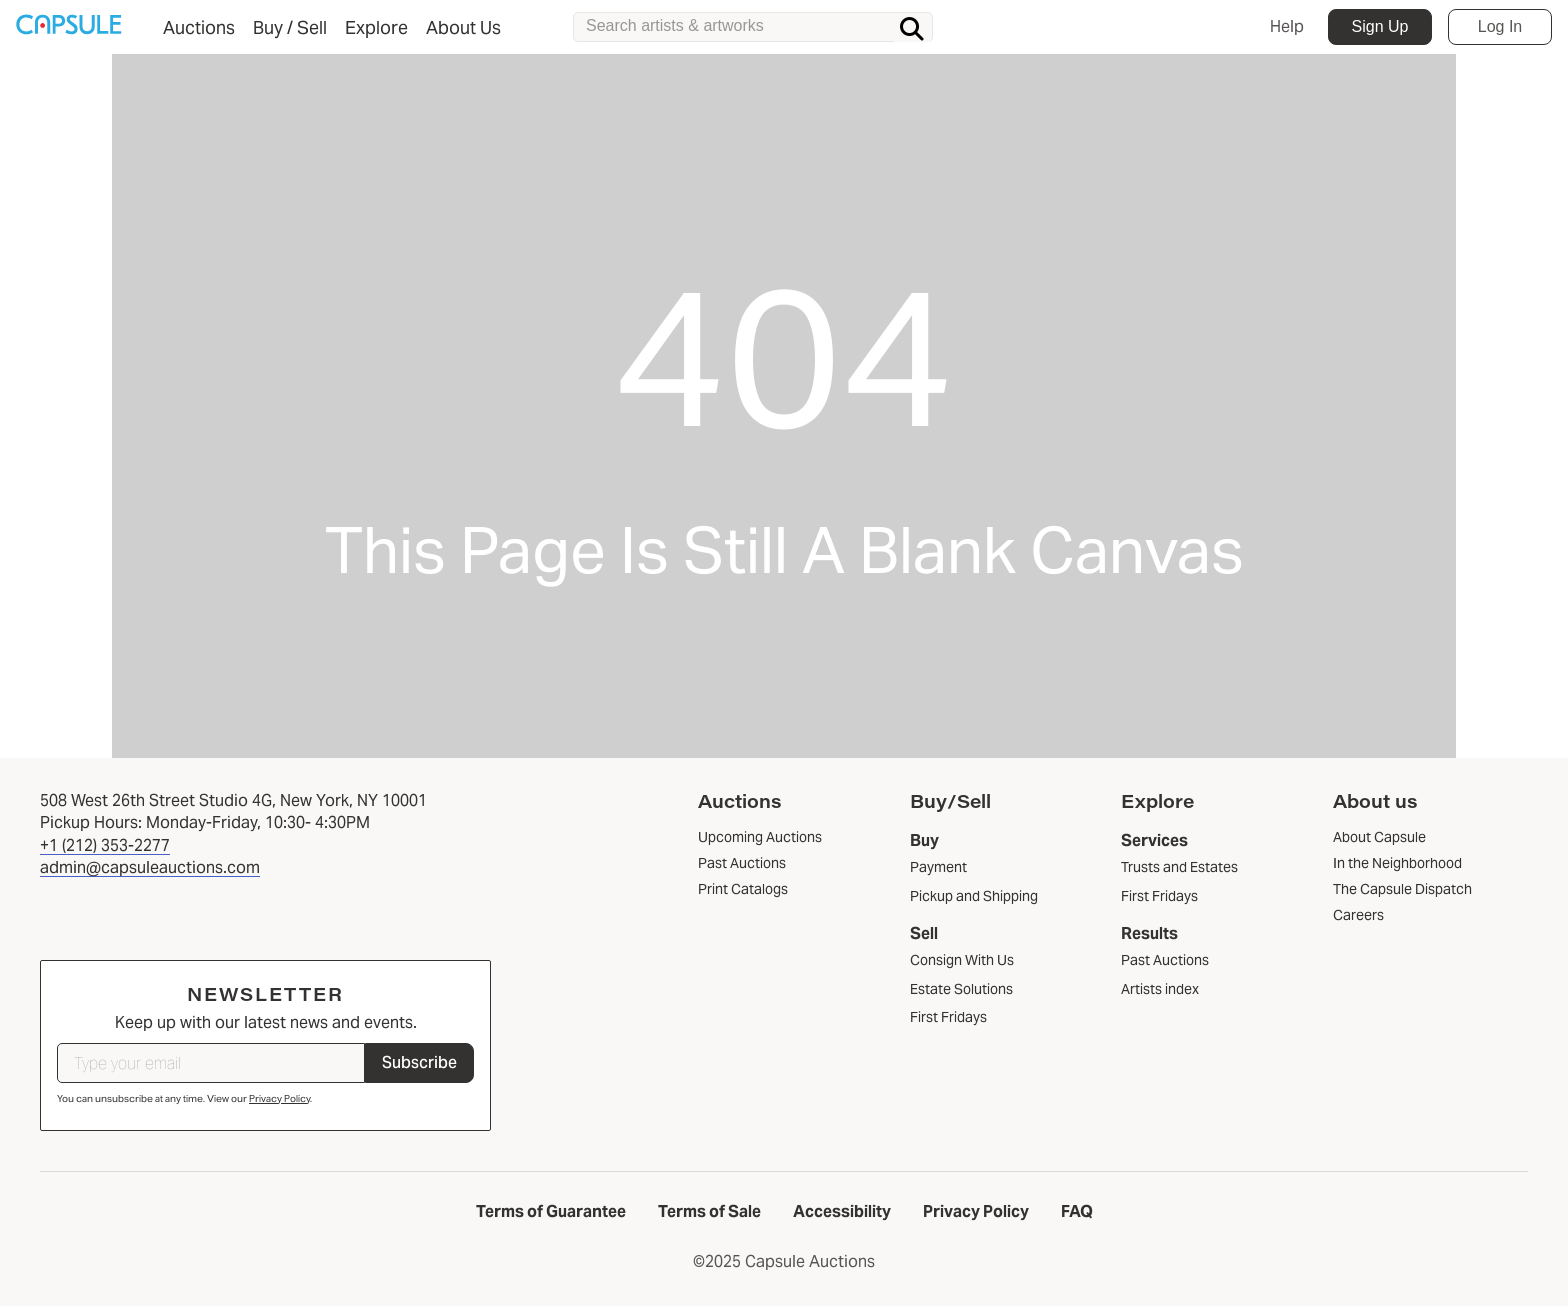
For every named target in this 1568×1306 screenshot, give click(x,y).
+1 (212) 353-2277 (105, 845)
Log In (1500, 26)
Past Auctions (1165, 960)
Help (1287, 26)
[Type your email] (211, 1063)
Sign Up (1380, 26)
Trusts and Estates (1179, 867)
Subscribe (419, 1062)
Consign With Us (962, 960)
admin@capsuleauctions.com (150, 867)
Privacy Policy (279, 1098)
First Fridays (948, 1017)
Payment (938, 867)
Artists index (1160, 989)
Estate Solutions (961, 989)
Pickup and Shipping (974, 896)
